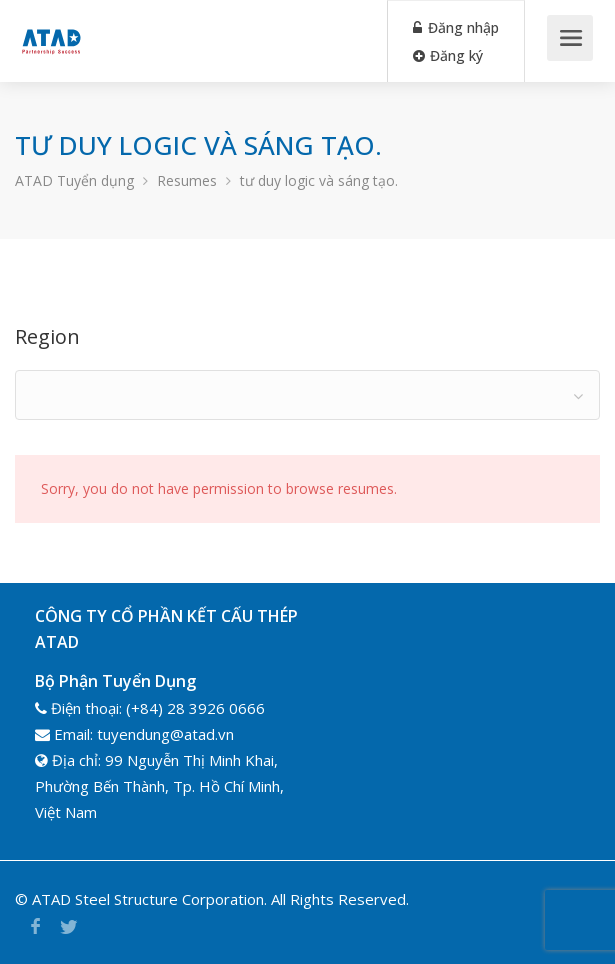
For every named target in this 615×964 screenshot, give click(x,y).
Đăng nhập (456, 27)
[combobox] (307, 395)
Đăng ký (448, 55)
